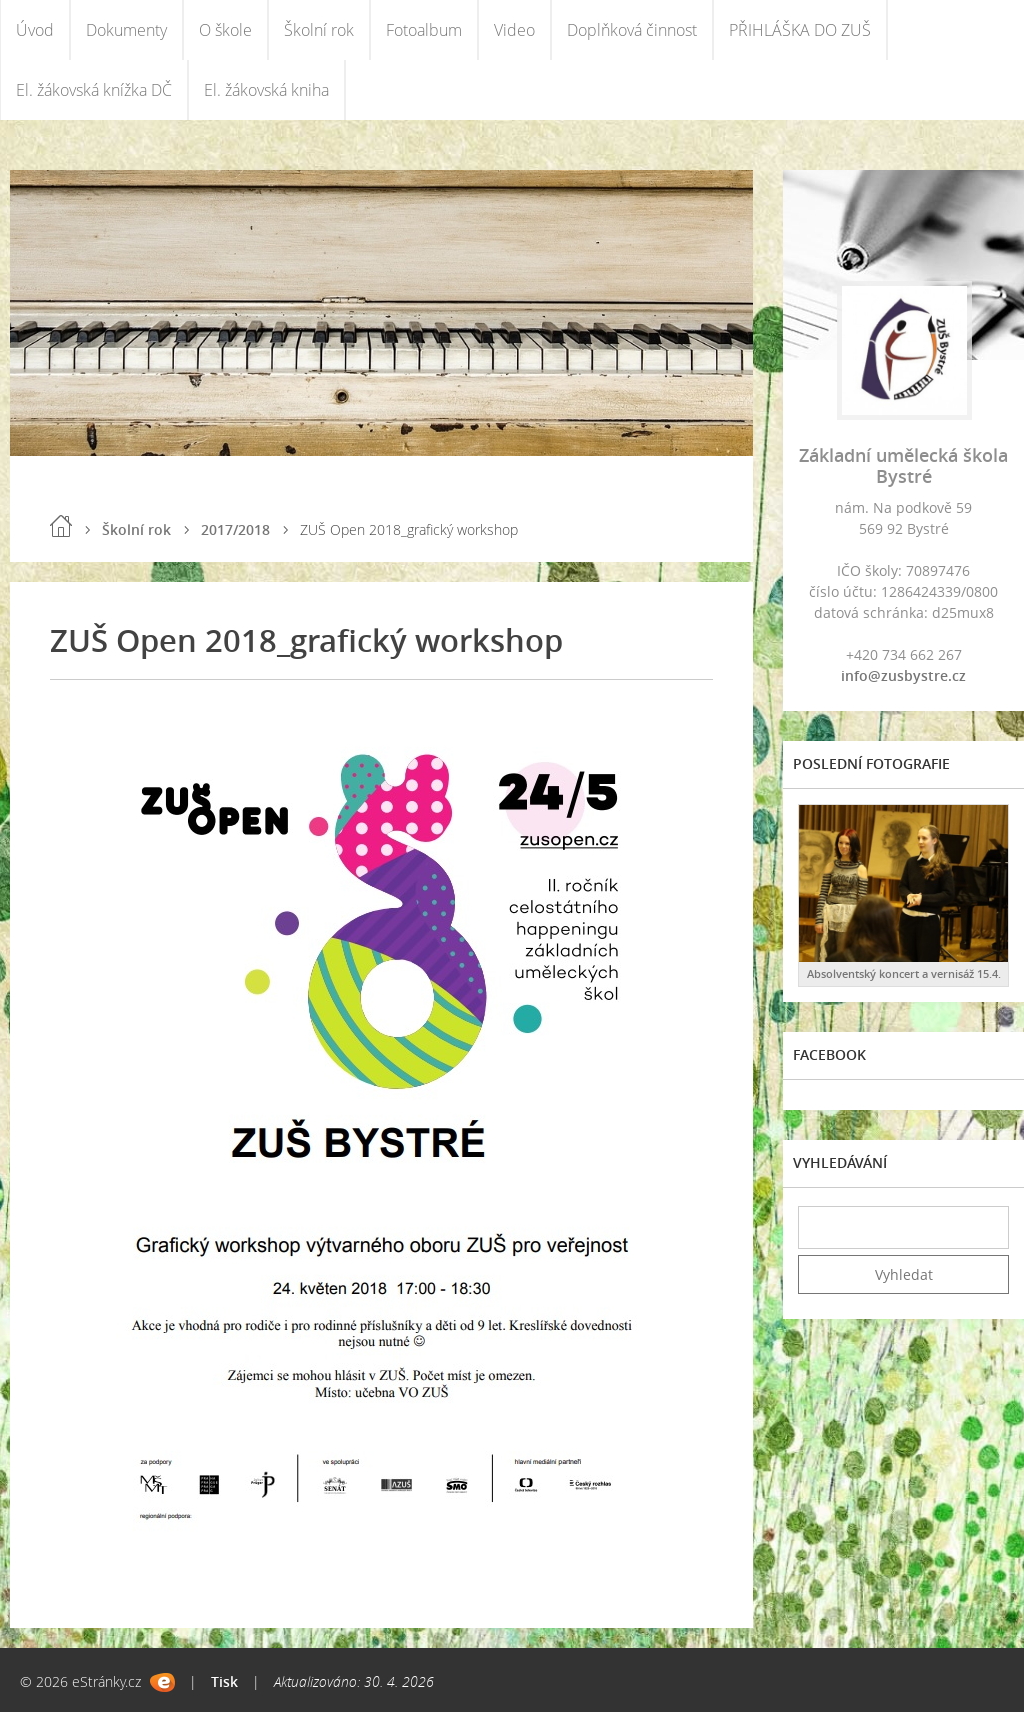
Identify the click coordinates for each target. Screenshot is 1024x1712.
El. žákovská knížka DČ (94, 90)
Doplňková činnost (632, 30)
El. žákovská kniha (266, 90)
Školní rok (319, 30)
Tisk (224, 1681)
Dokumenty (126, 30)
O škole (225, 30)
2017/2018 (235, 529)
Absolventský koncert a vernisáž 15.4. (904, 973)
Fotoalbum (424, 30)
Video (514, 30)
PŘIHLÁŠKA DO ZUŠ (800, 30)
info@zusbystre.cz (903, 675)
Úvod (35, 30)
